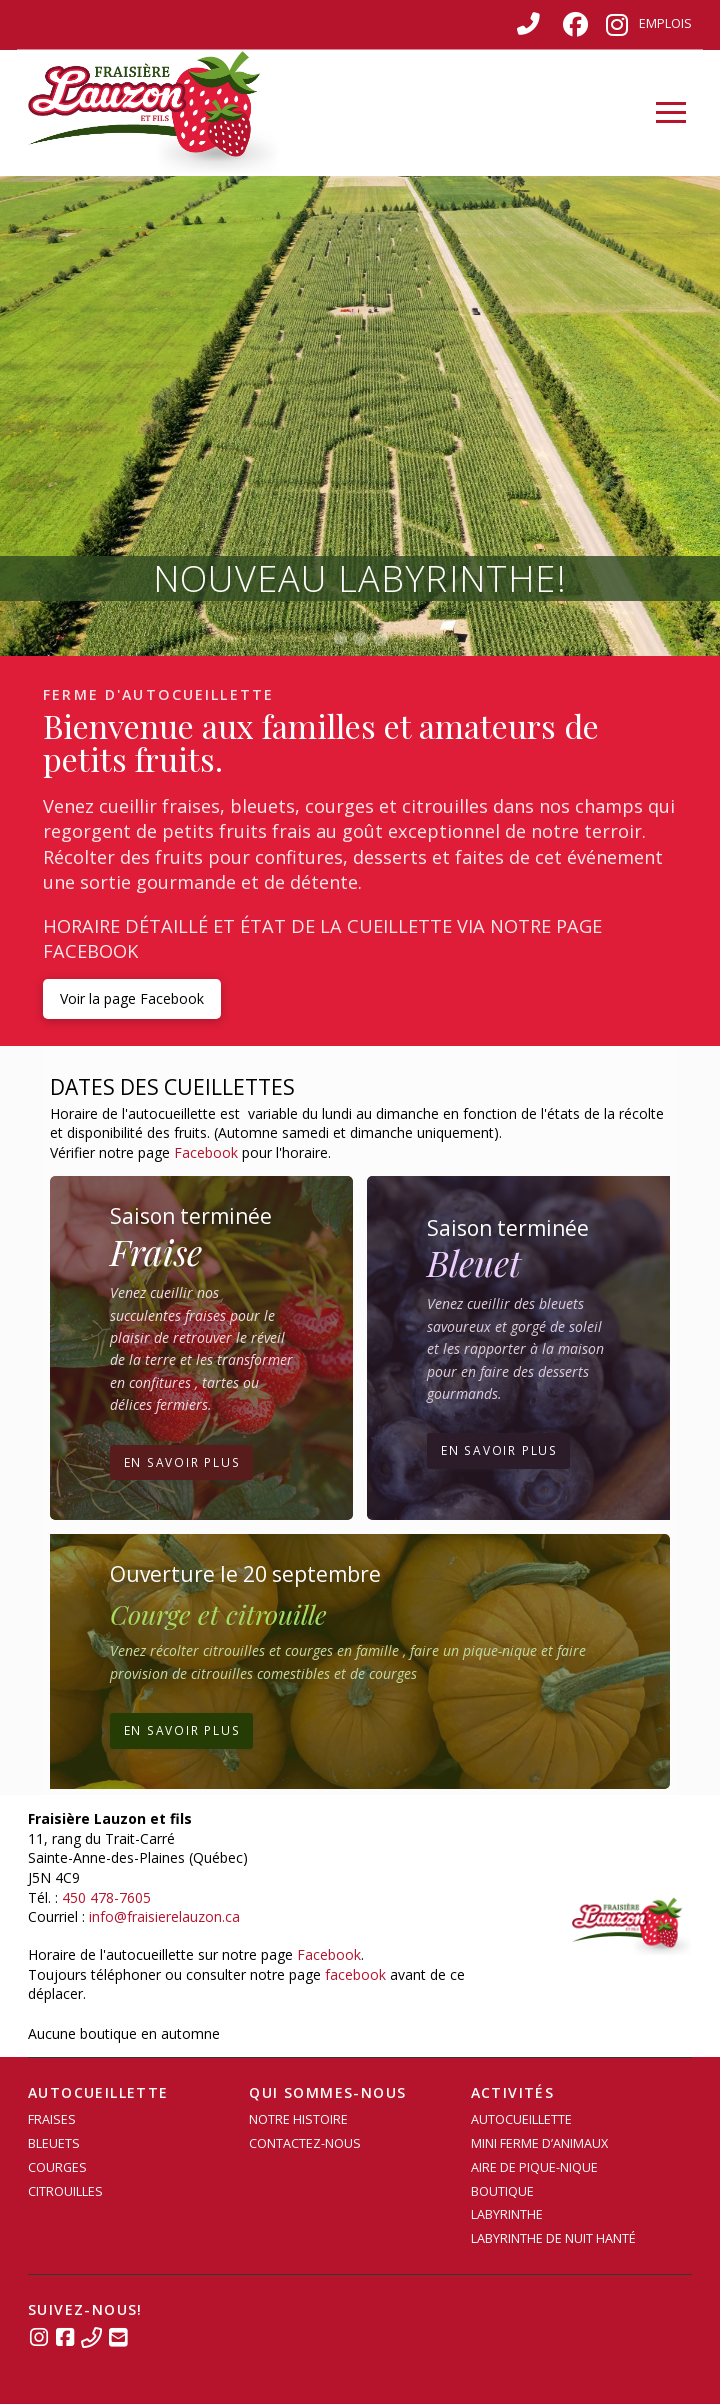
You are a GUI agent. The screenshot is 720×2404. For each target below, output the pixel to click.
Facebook (206, 1152)
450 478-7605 (106, 1897)
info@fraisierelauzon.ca (164, 1916)
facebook (355, 1974)
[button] (671, 113)
